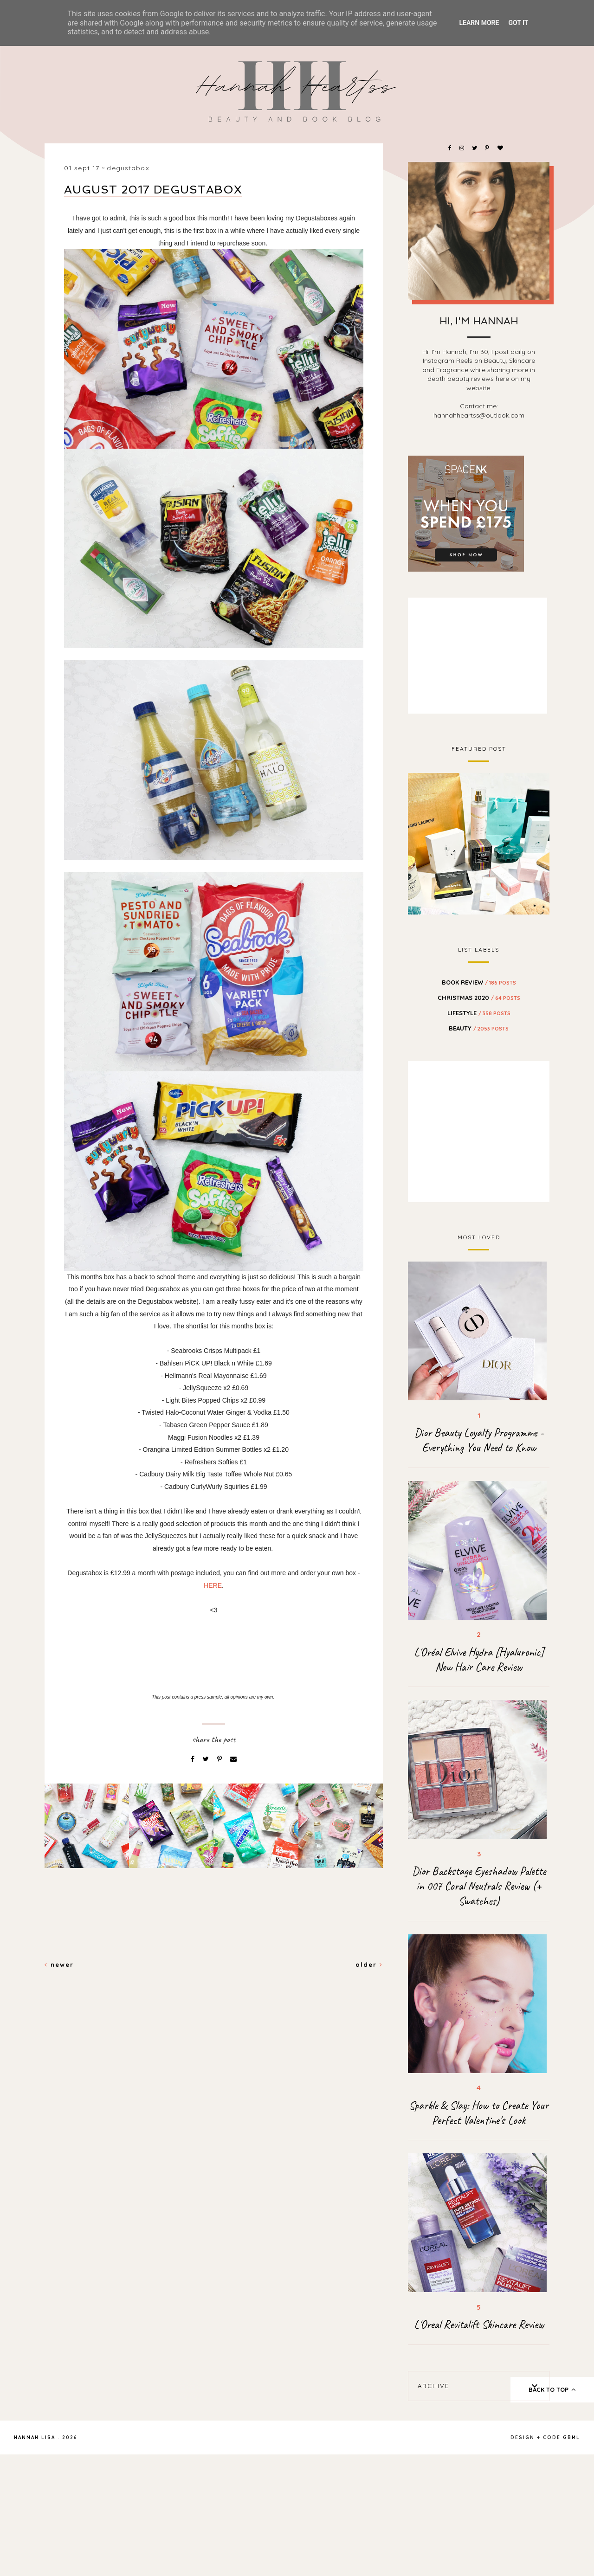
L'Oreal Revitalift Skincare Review (479, 2324)
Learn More (479, 22)
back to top (552, 2389)
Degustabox (128, 168)
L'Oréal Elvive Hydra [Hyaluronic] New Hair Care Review (479, 1659)
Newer (59, 1964)
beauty (479, 1028)
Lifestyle (478, 1013)
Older (369, 1964)
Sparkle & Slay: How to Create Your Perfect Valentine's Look (479, 2113)
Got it (518, 22)
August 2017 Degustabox (153, 189)
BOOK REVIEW (479, 982)
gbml (571, 2437)
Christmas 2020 (479, 997)
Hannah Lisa (34, 2437)
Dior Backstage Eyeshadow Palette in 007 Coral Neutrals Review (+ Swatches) (479, 1886)
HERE (213, 1585)
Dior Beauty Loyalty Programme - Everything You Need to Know (478, 1440)
